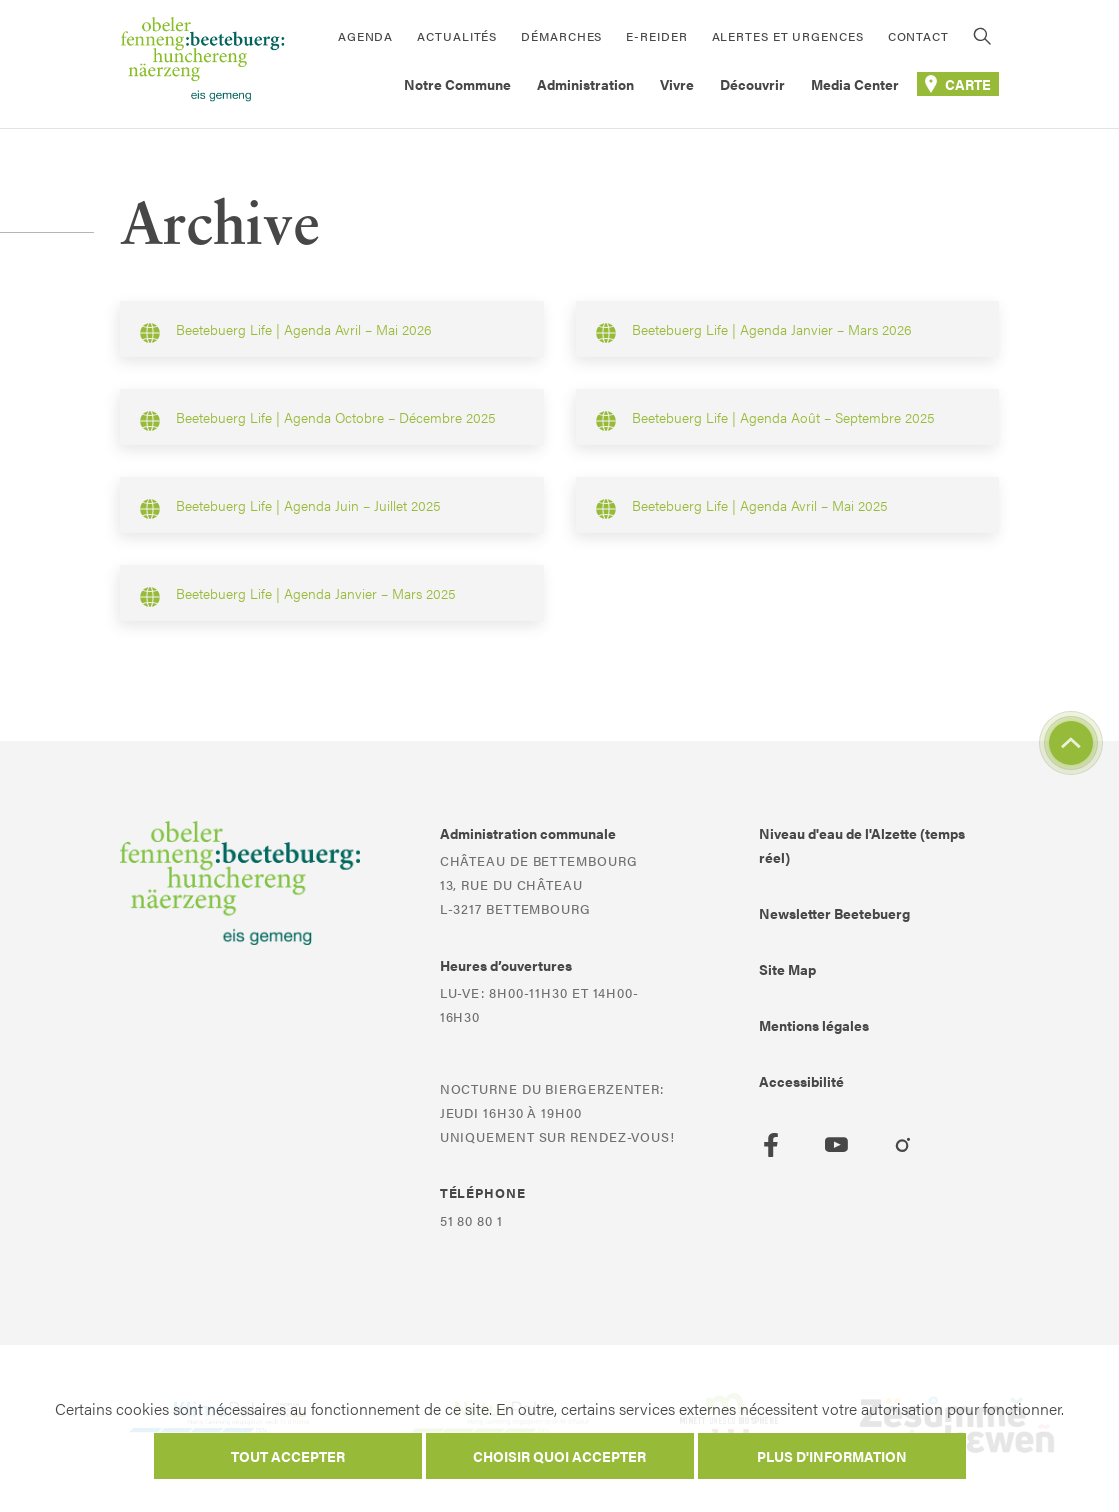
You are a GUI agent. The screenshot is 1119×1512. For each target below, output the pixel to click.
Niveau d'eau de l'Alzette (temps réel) (862, 845)
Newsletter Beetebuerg (834, 913)
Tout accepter (288, 1456)
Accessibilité (801, 1081)
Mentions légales (814, 1025)
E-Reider (656, 36)
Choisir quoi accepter (559, 1456)
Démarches (561, 36)
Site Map (787, 969)
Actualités (457, 36)
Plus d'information (832, 1456)
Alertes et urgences (788, 36)
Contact (918, 36)
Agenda (365, 36)
